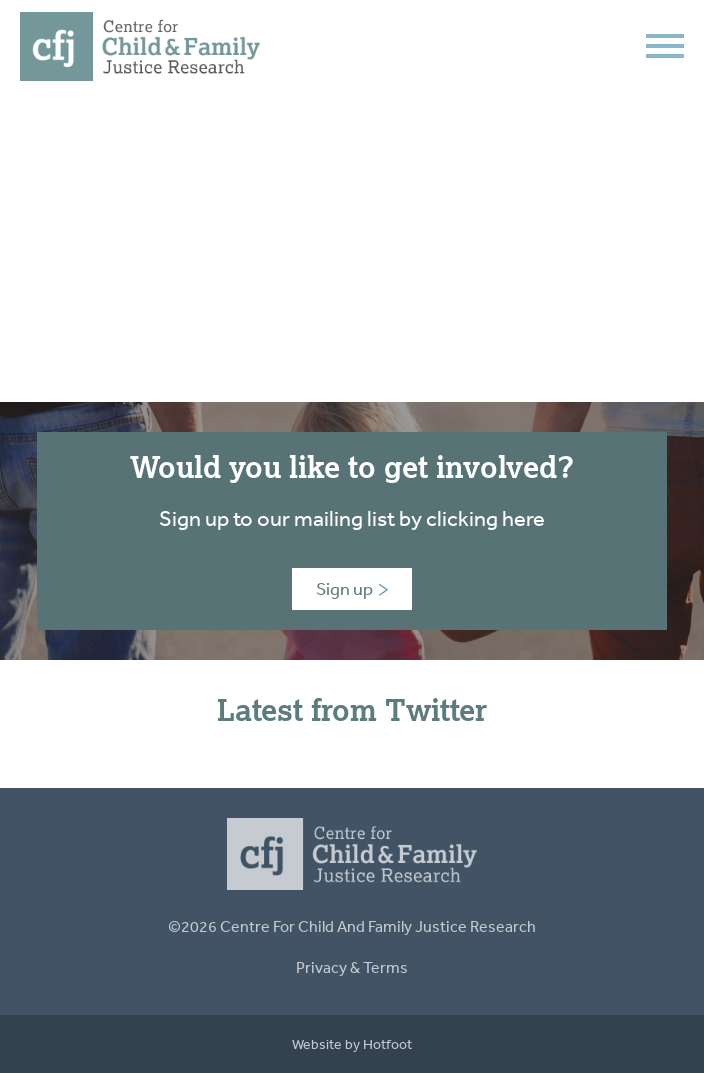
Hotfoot (387, 1044)
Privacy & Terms (352, 967)
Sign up (352, 588)
